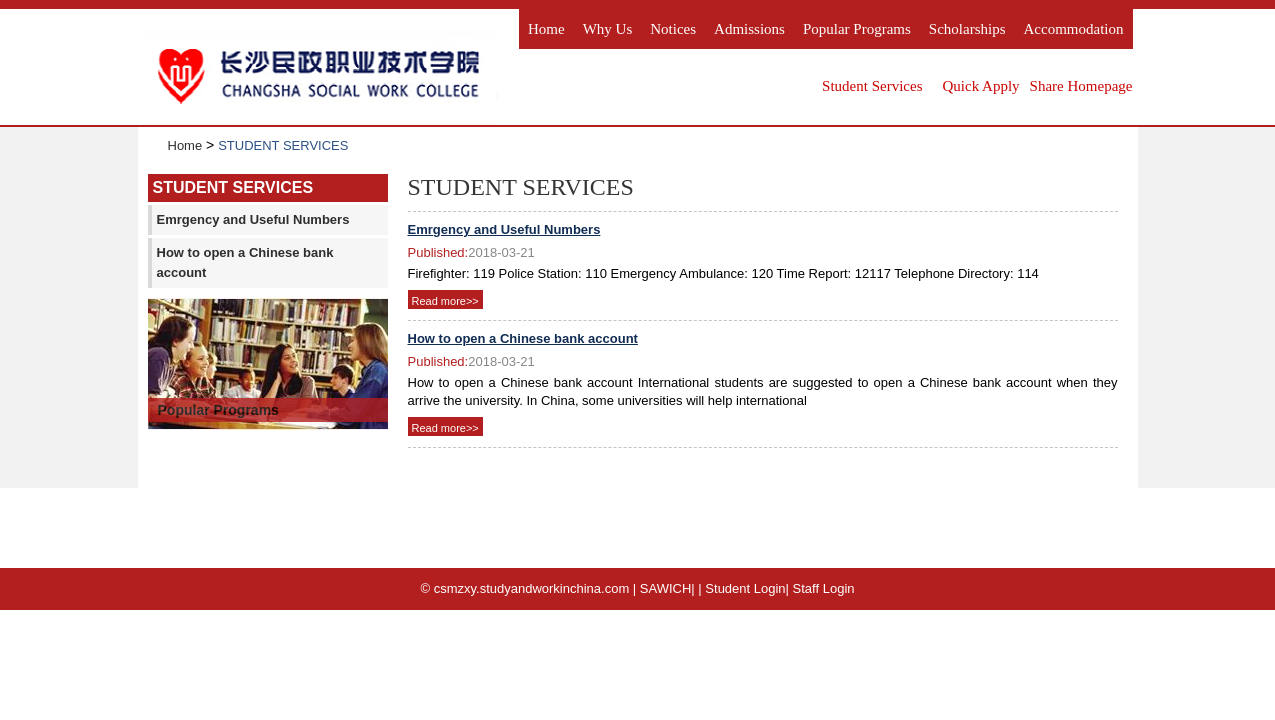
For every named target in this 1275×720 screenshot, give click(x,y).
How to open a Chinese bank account (245, 262)
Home (546, 29)
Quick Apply (981, 86)
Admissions (749, 29)
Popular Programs (857, 29)
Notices (673, 29)
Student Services (872, 86)
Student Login (745, 588)
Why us (608, 29)
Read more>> (445, 301)
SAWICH (666, 588)
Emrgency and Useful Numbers (253, 219)
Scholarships (967, 29)
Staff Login (824, 588)
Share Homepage (1081, 86)
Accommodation (1074, 29)
